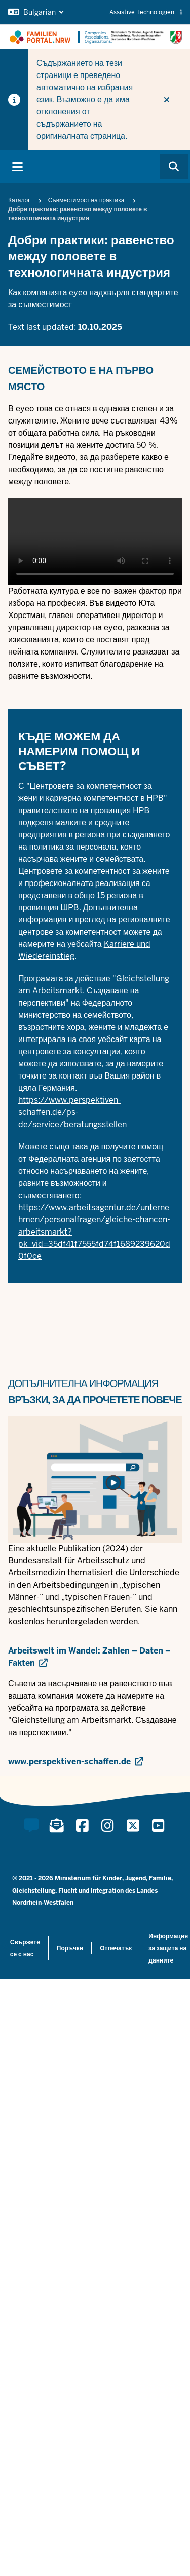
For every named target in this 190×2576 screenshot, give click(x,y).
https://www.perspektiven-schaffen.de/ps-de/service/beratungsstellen (72, 1111)
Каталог (19, 200)
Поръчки (70, 1948)
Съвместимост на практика (86, 200)
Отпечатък (116, 1948)
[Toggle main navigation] (17, 167)
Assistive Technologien (145, 12)
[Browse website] (174, 166)
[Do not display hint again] (166, 99)
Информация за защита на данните (168, 1948)
